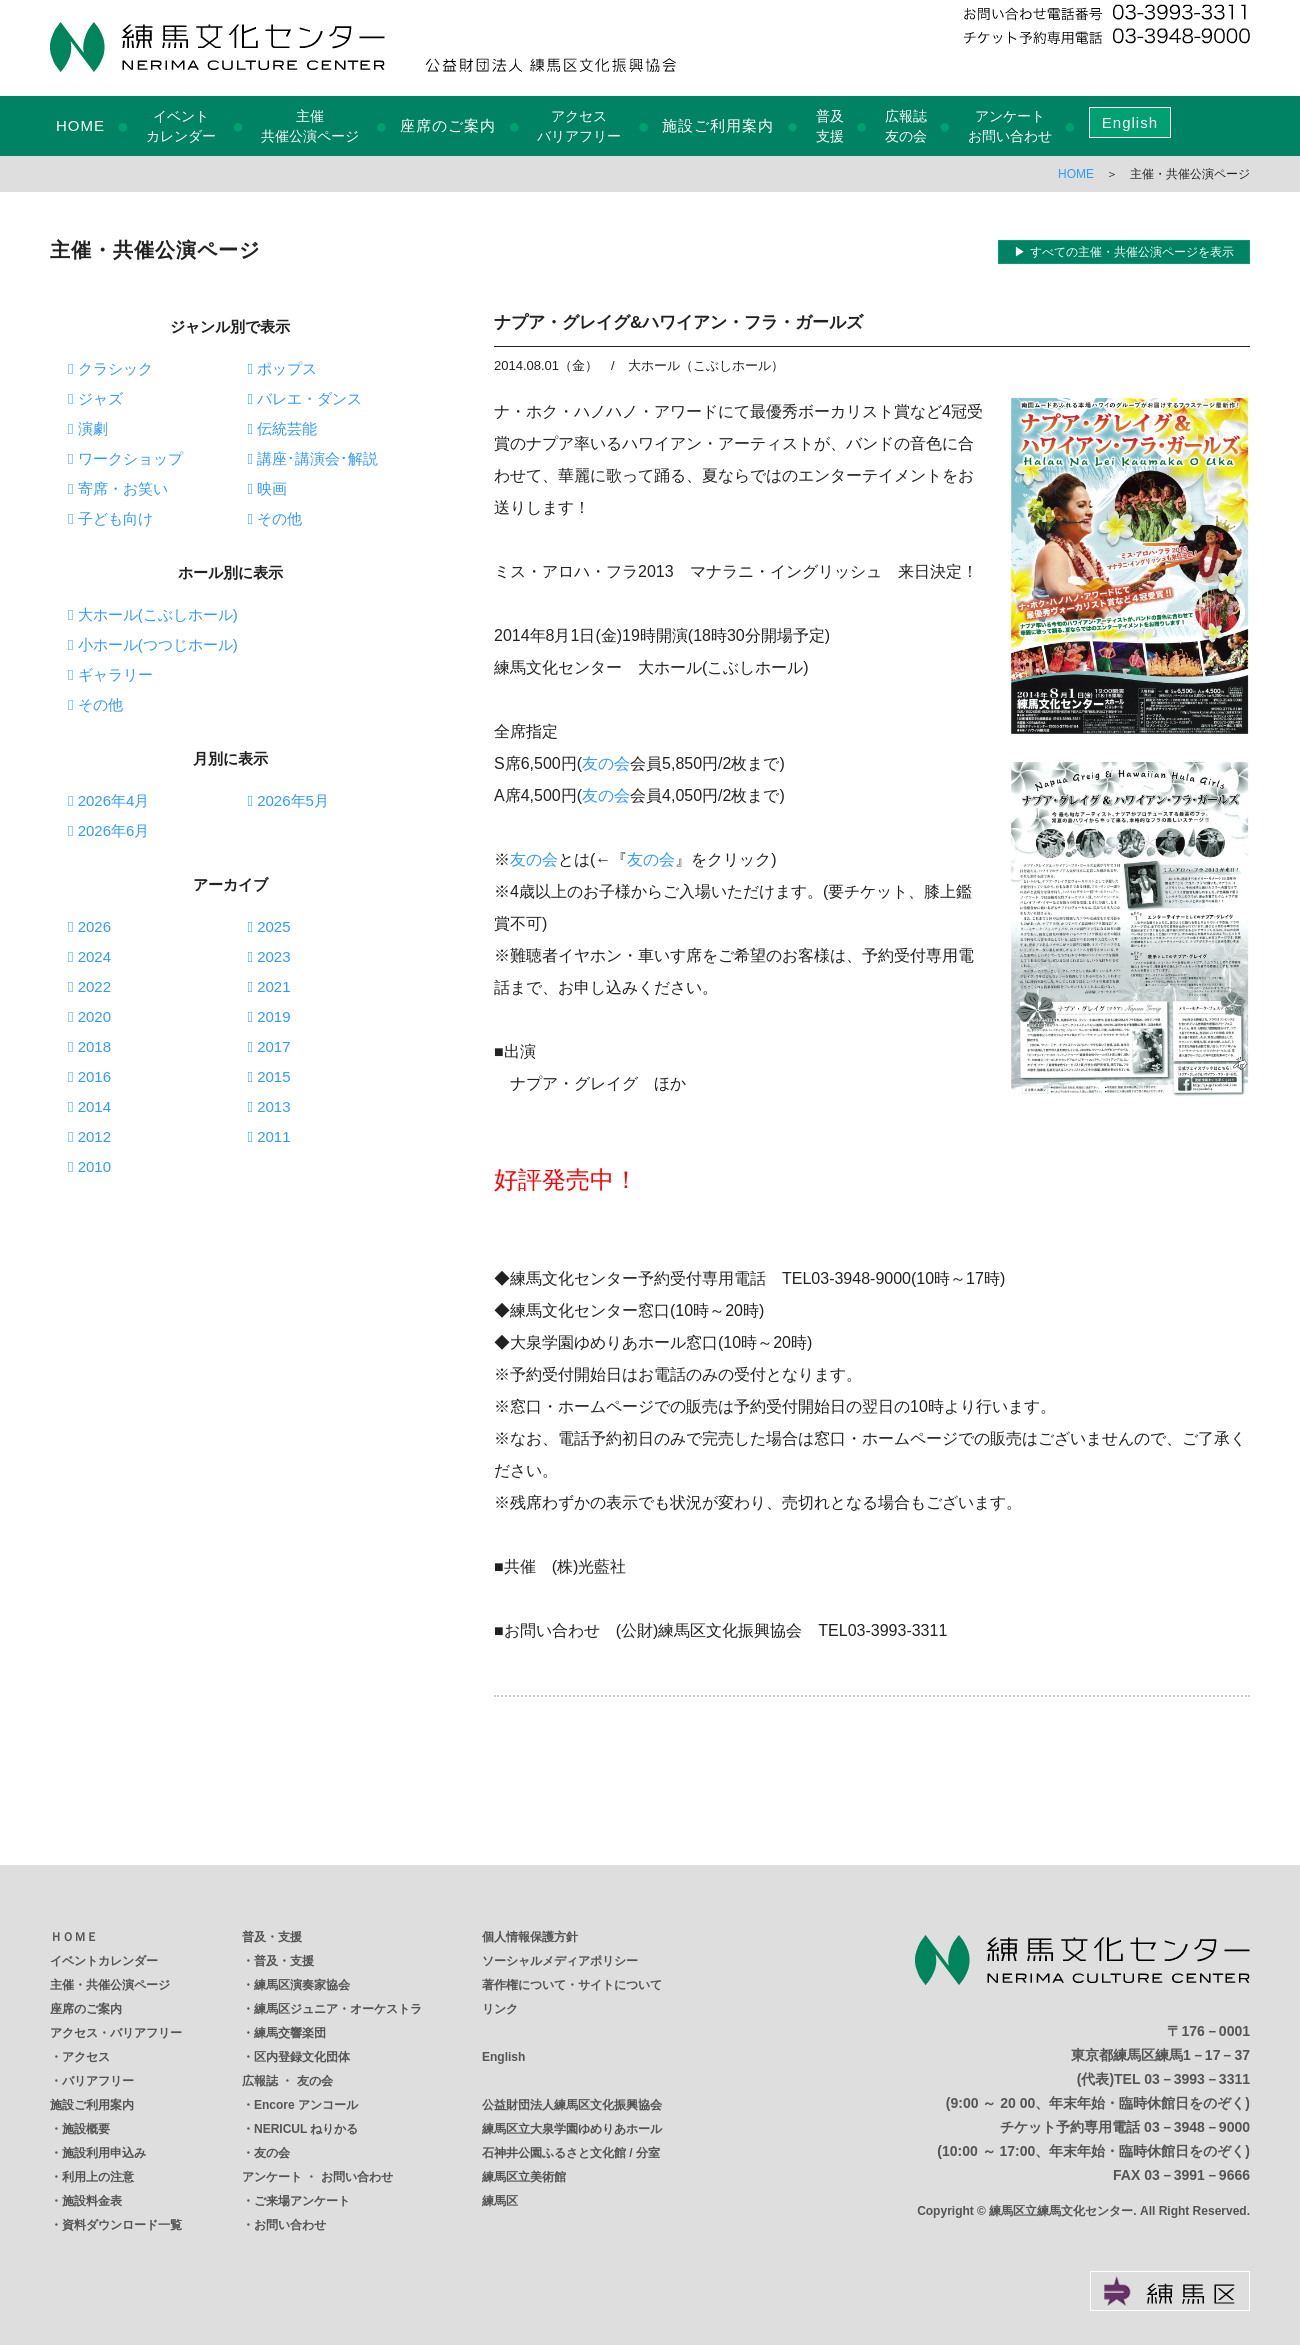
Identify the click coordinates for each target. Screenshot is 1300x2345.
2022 (89, 986)
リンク (500, 2009)
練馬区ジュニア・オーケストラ (338, 2009)
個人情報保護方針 (530, 1937)
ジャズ (95, 398)
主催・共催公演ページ (110, 1985)
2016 (89, 1076)
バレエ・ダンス (305, 398)
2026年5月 (288, 800)
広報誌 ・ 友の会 (287, 2081)
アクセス (86, 2057)
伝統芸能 (283, 428)
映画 (268, 488)
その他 (275, 518)
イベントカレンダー (104, 1961)
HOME (80, 125)
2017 (269, 1046)
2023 (269, 956)
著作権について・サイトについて (572, 1985)
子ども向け (110, 518)
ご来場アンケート (302, 2201)
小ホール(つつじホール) (153, 644)
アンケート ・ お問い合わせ (317, 2177)
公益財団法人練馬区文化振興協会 (572, 2105)
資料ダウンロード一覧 (122, 2225)
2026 (89, 926)
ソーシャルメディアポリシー (560, 1961)
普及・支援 (272, 1937)
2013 (269, 1106)
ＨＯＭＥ (74, 1937)
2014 (89, 1106)
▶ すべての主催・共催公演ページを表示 (1123, 252)
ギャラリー (110, 674)
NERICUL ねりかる (306, 2129)
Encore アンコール (306, 2105)
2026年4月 (108, 800)
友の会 (606, 763)
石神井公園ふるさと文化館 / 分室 (571, 2153)
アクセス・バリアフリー (116, 2033)
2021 (269, 986)
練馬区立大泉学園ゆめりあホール (572, 2129)
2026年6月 (108, 830)
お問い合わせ (290, 2225)
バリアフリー (98, 2081)
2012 (89, 1136)
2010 (89, 1166)
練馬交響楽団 (290, 2033)
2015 (269, 1076)
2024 (89, 956)
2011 (269, 1136)
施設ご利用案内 (718, 125)
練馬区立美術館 (524, 2177)
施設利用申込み (104, 2153)
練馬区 (500, 2201)
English (1130, 122)
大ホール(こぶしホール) (153, 614)
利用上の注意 (98, 2177)
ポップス (283, 368)
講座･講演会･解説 (313, 458)
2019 (269, 1016)
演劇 (88, 428)
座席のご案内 (448, 125)
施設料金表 (92, 2201)
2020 (89, 1016)
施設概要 (86, 2129)
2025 (269, 926)
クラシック (110, 368)
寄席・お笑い (118, 488)
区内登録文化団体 (302, 2057)
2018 (89, 1046)
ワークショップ (125, 458)
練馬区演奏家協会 (302, 1985)
